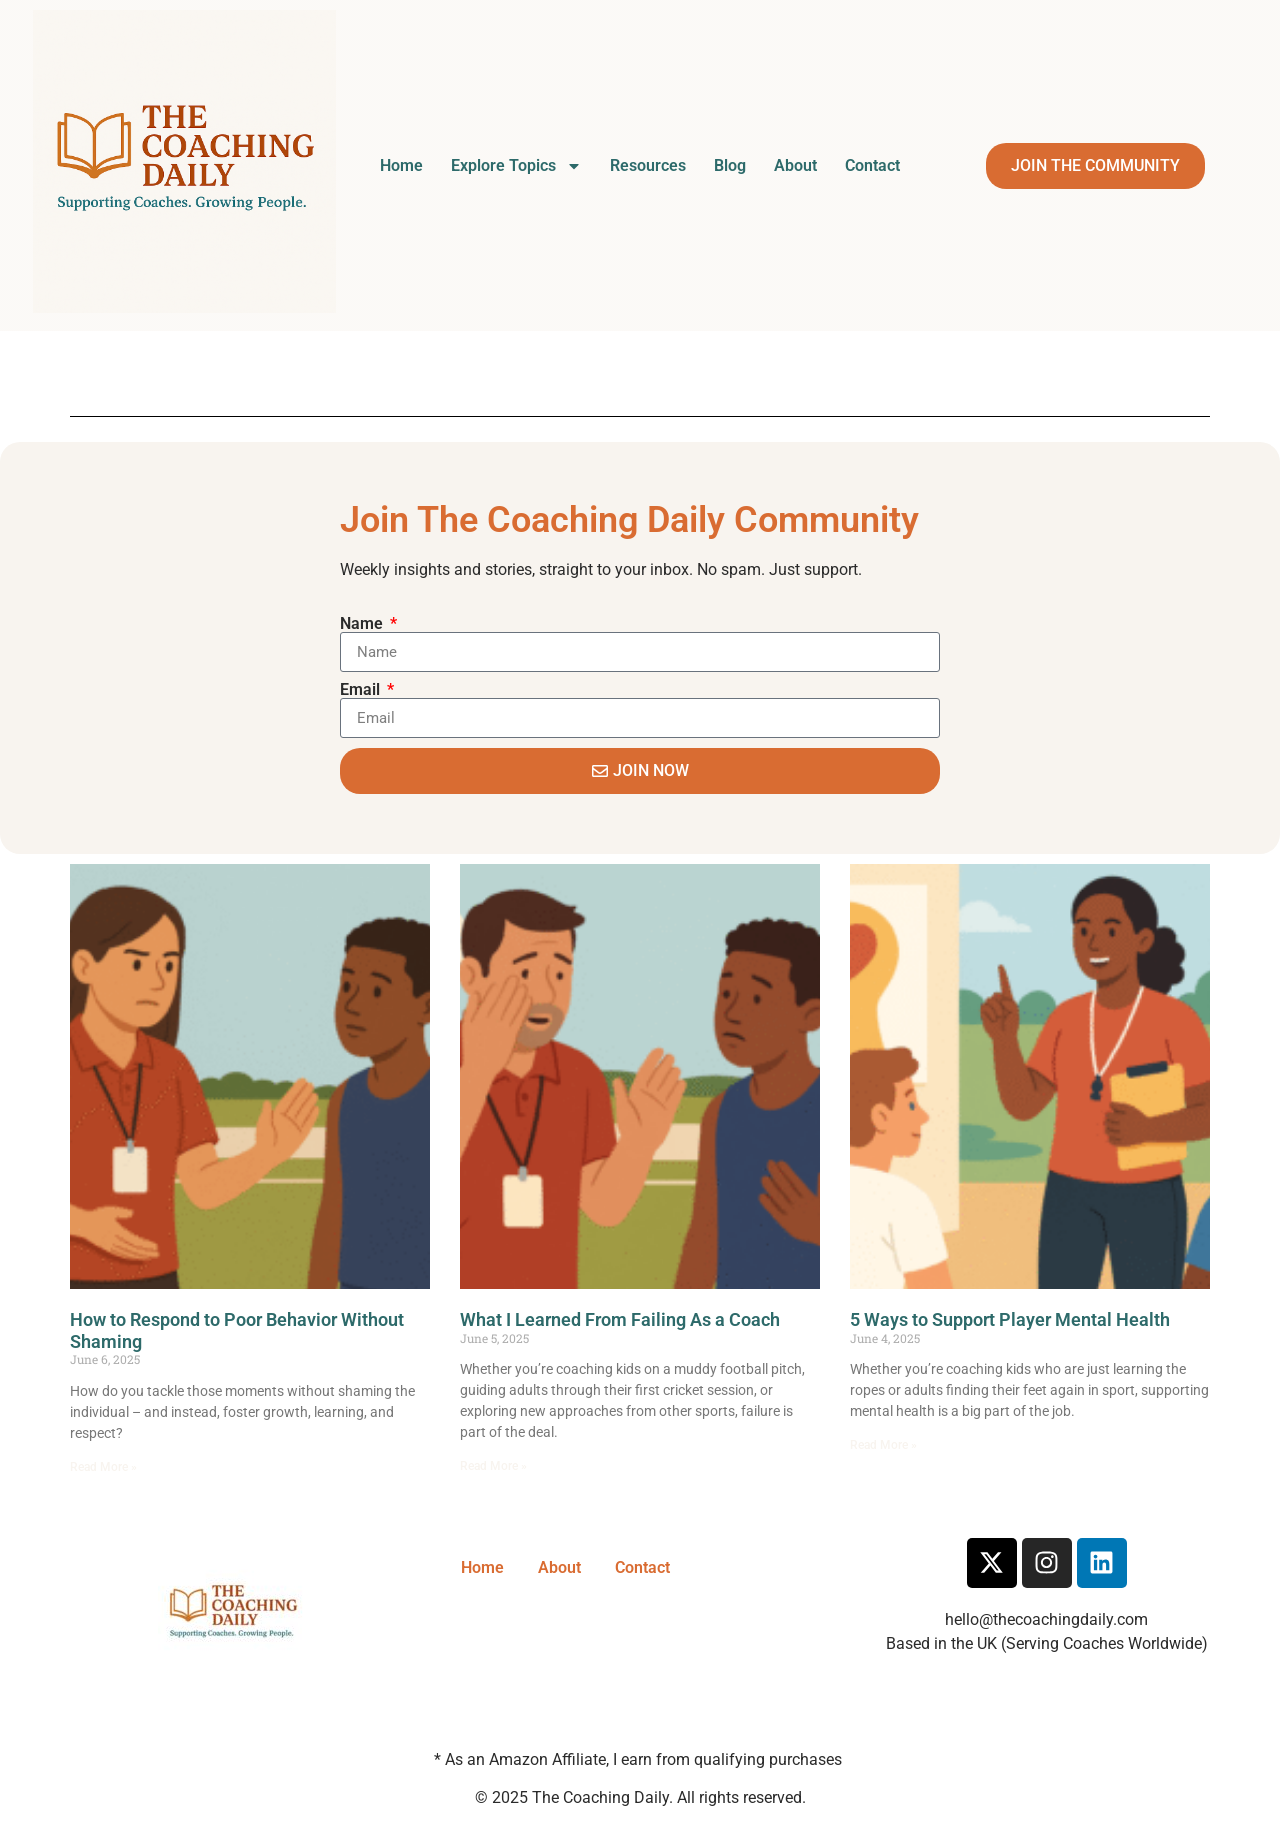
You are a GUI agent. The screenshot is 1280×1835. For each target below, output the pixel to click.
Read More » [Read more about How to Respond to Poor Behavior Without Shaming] (103, 1467)
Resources (648, 165)
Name (363, 624)
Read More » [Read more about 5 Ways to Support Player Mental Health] (883, 1445)
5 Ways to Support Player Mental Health (1010, 1319)
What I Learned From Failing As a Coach (620, 1319)
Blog (730, 165)
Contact (872, 165)
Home (401, 165)
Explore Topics (516, 166)
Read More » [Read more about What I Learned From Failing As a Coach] (493, 1466)
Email (362, 690)
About (795, 165)
